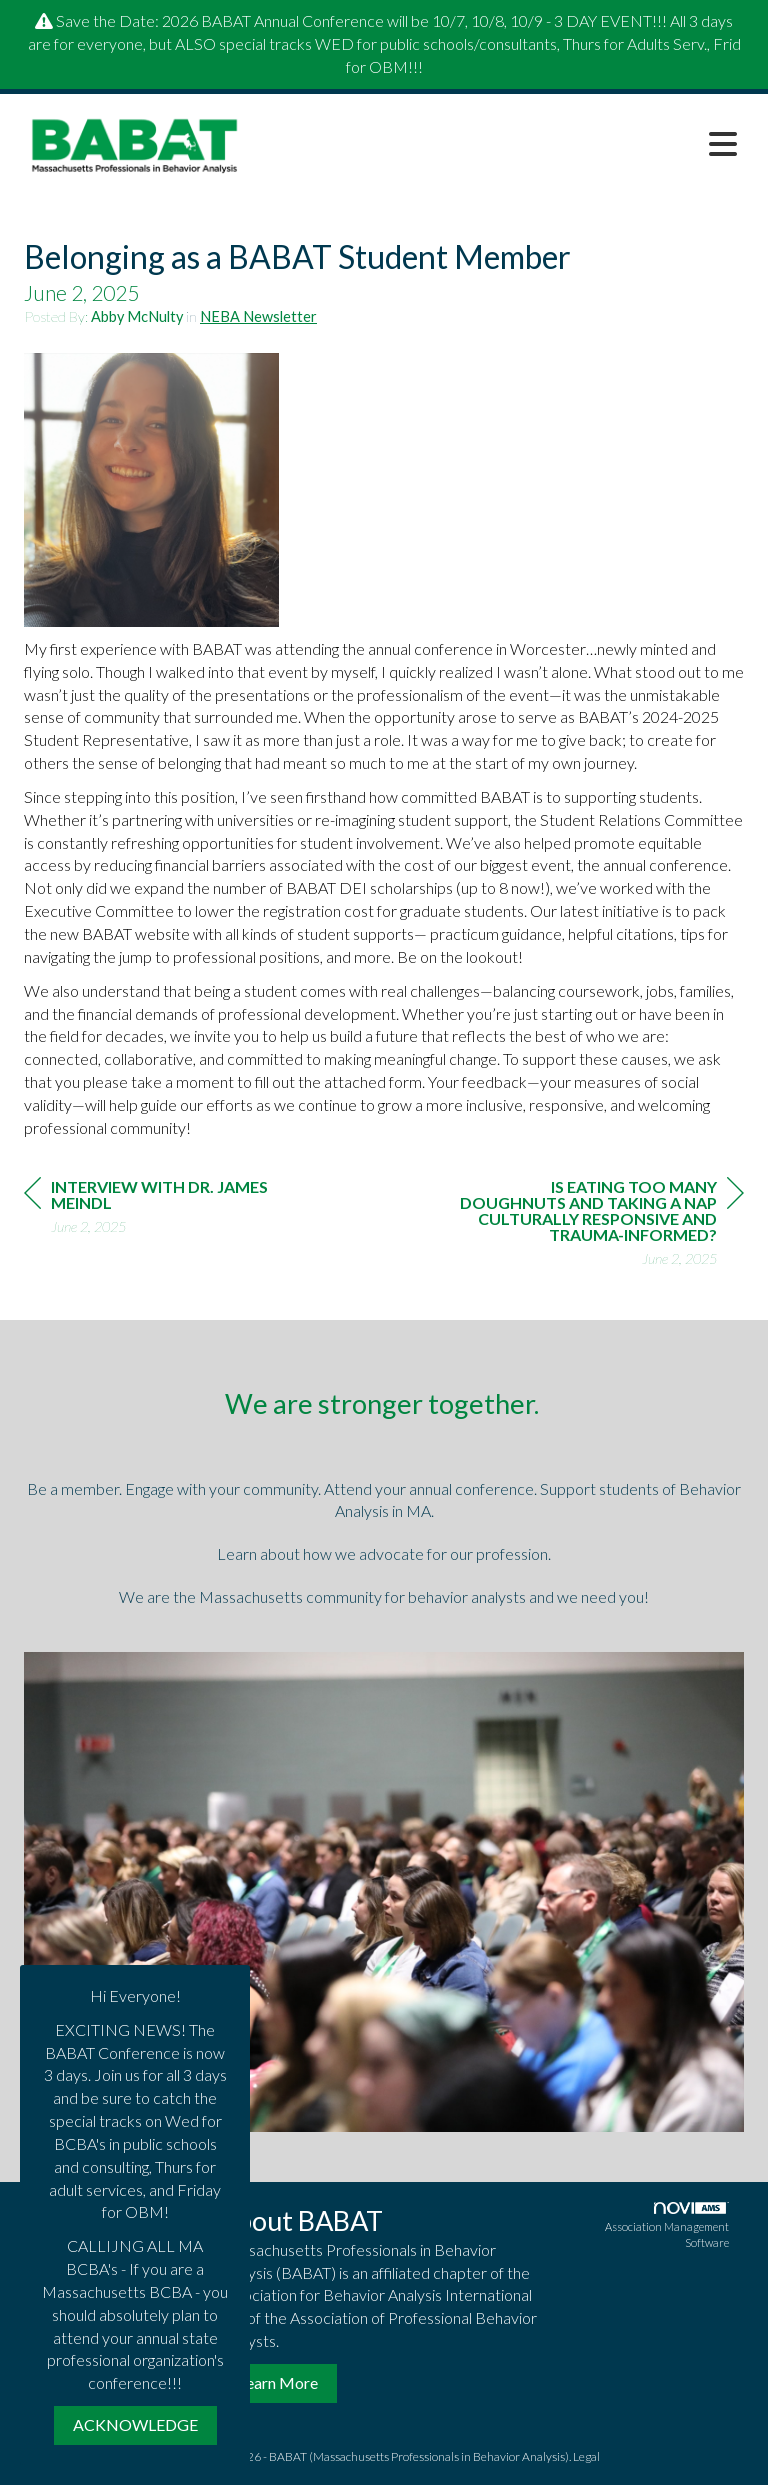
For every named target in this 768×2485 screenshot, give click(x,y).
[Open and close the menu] (503, 144)
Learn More (278, 2382)
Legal (586, 2456)
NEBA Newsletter (258, 316)
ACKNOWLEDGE (135, 2424)
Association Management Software (667, 2226)
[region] (594, 1225)
